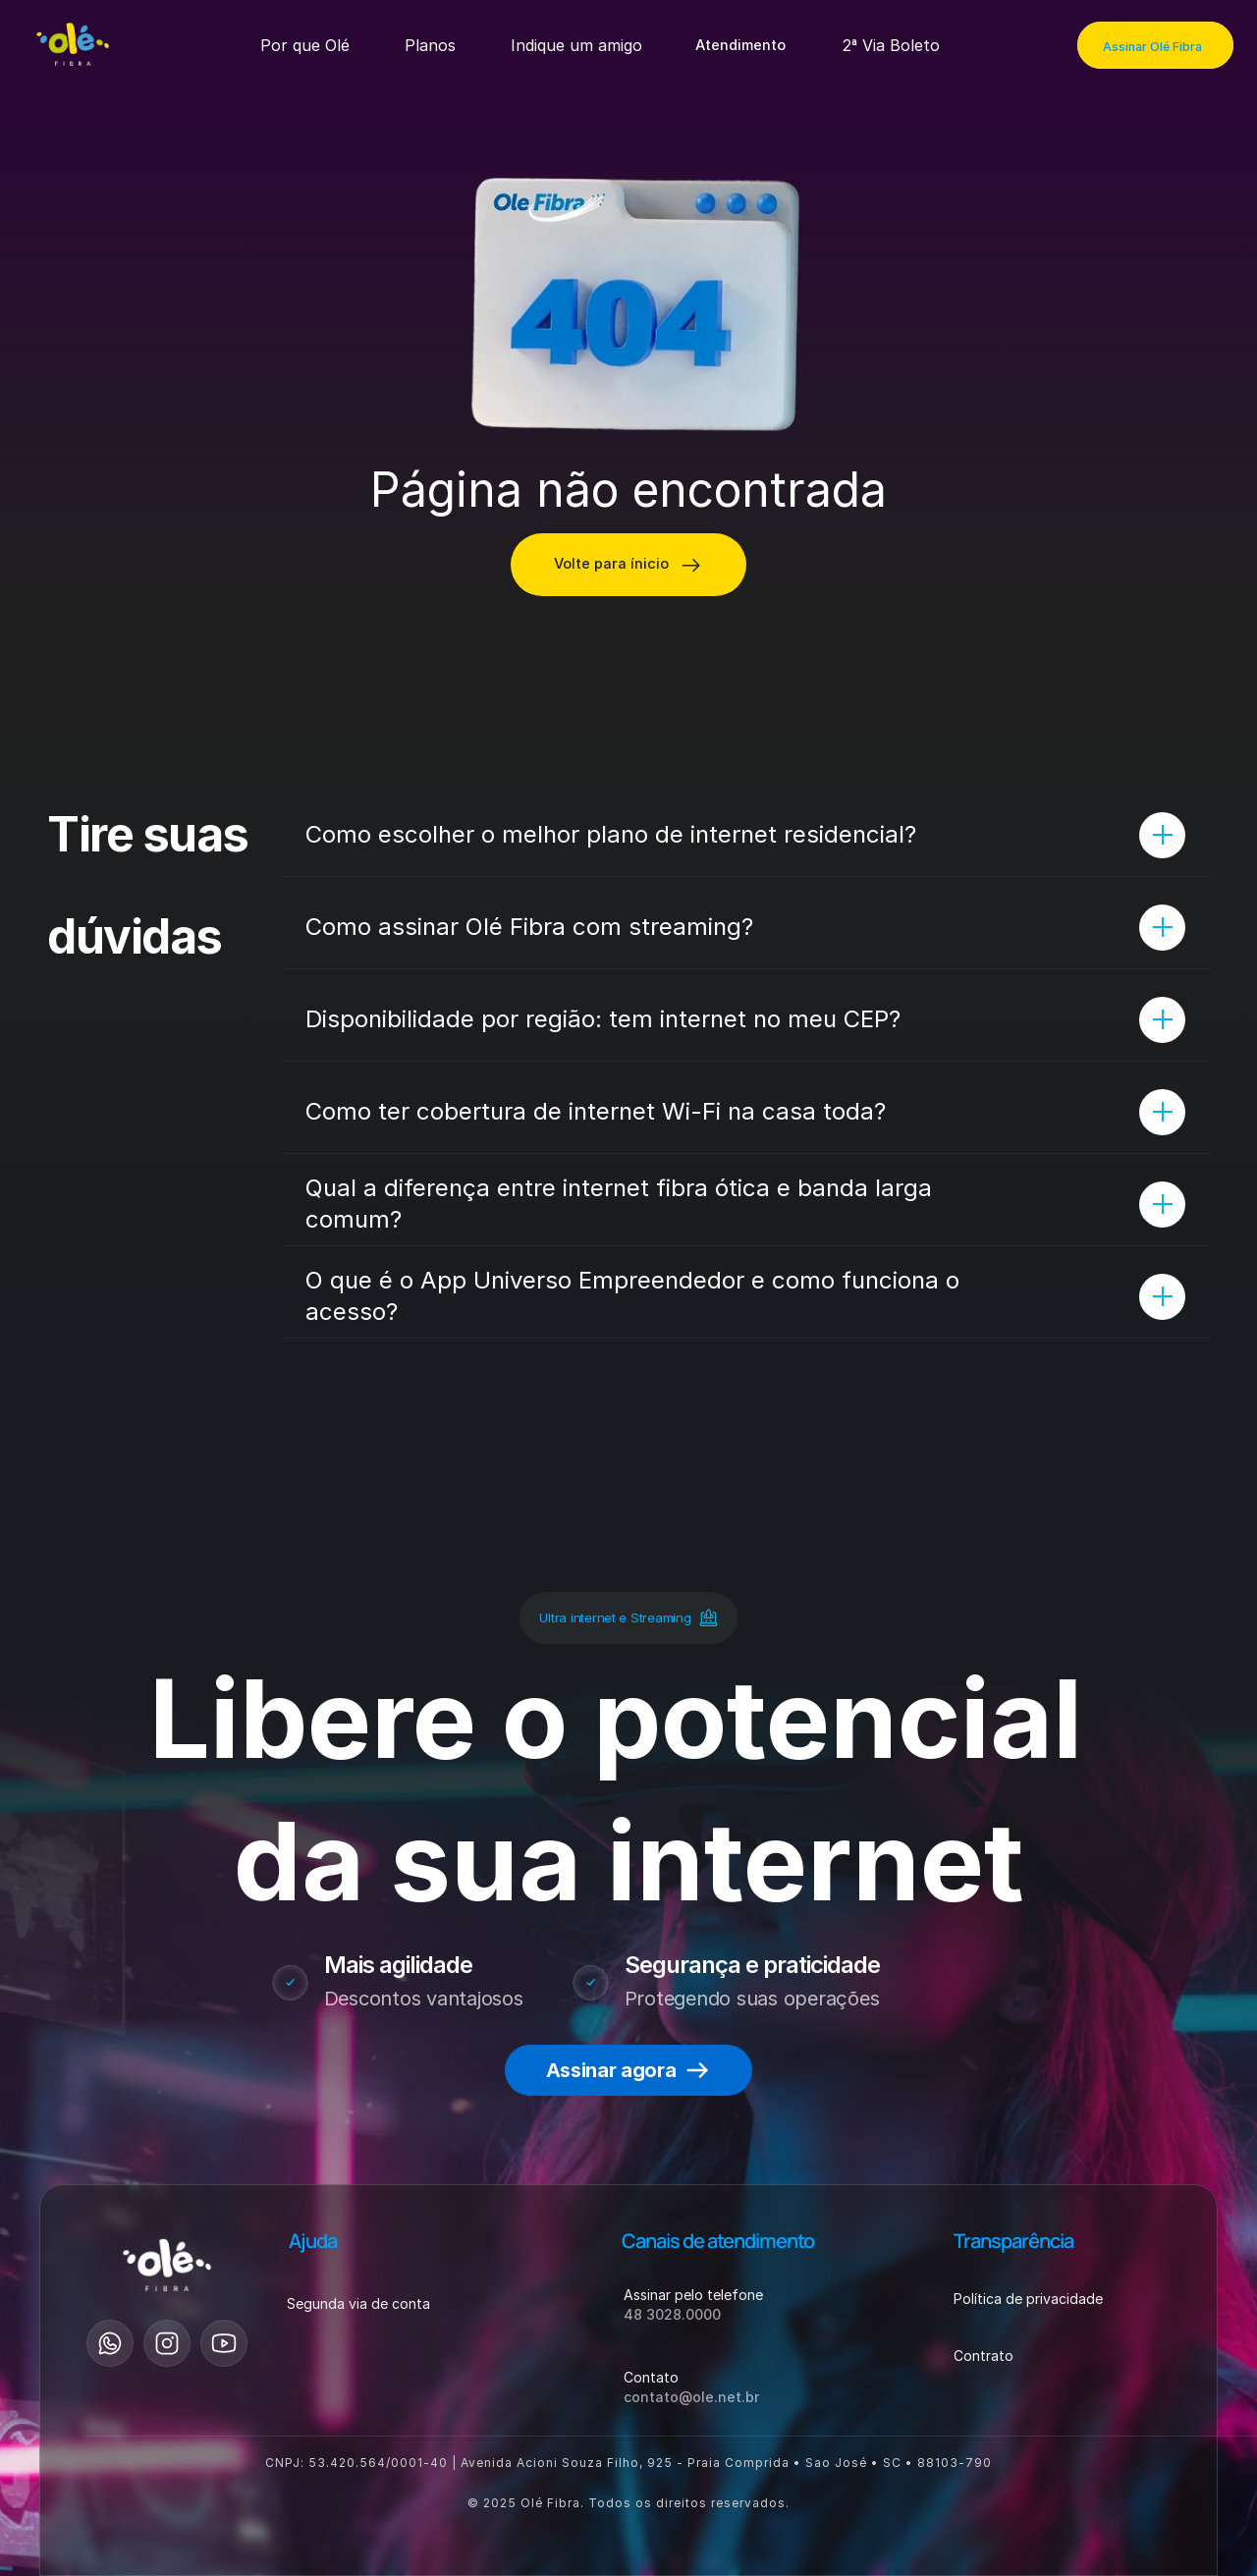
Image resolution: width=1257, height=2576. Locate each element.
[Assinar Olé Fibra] (1155, 45)
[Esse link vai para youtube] (223, 2343)
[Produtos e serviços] (304, 45)
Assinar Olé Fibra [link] (1152, 46)
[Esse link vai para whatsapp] (110, 2343)
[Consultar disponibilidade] (628, 564)
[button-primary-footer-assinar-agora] (628, 2070)
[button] (742, 45)
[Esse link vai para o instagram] (167, 2343)
